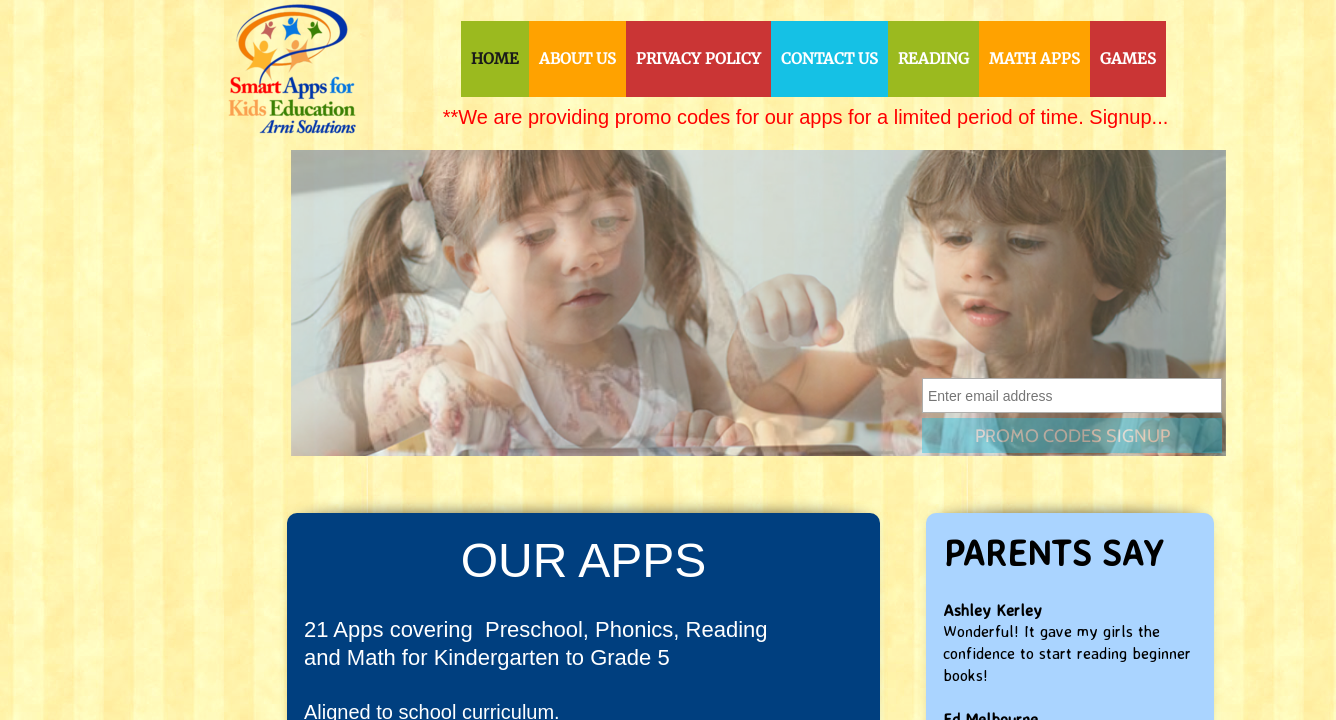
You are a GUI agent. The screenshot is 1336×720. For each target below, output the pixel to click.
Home (495, 58)
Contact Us (829, 58)
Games (1128, 58)
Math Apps (1034, 58)
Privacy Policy (698, 58)
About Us (577, 58)
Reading (933, 58)
